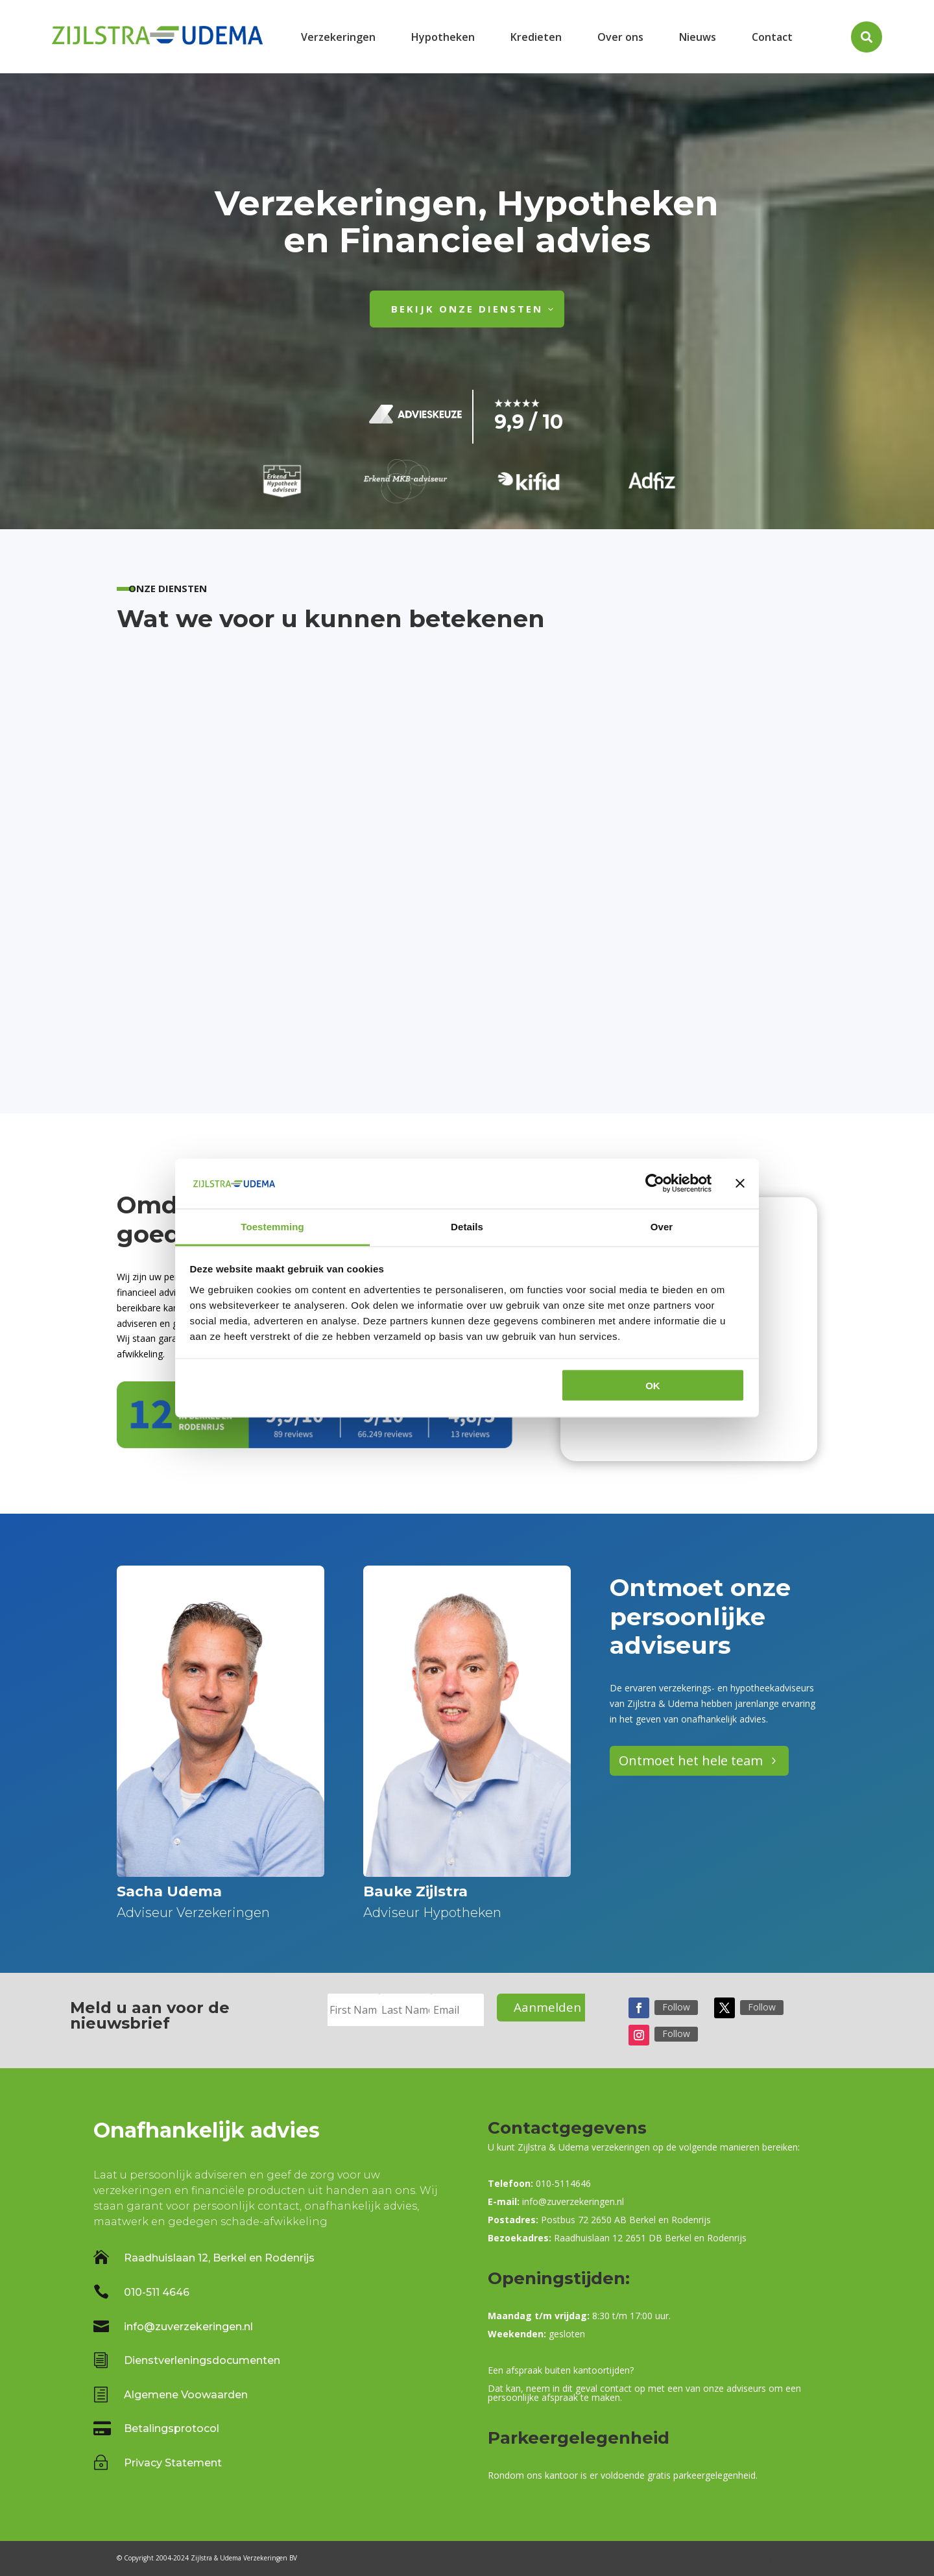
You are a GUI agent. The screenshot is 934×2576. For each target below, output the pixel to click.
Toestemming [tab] (272, 1226)
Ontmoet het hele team (691, 1760)
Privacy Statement (173, 2463)
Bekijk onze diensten (467, 308)
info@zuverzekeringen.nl (188, 2326)
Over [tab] (662, 1226)
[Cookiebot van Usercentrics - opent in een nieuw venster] (655, 1183)
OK (652, 1385)
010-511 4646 (156, 2292)
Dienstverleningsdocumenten (202, 2360)
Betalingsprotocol (171, 2428)
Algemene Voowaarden (186, 2395)
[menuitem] (338, 36)
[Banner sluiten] (740, 1183)
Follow (676, 2007)
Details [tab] (467, 1226)
